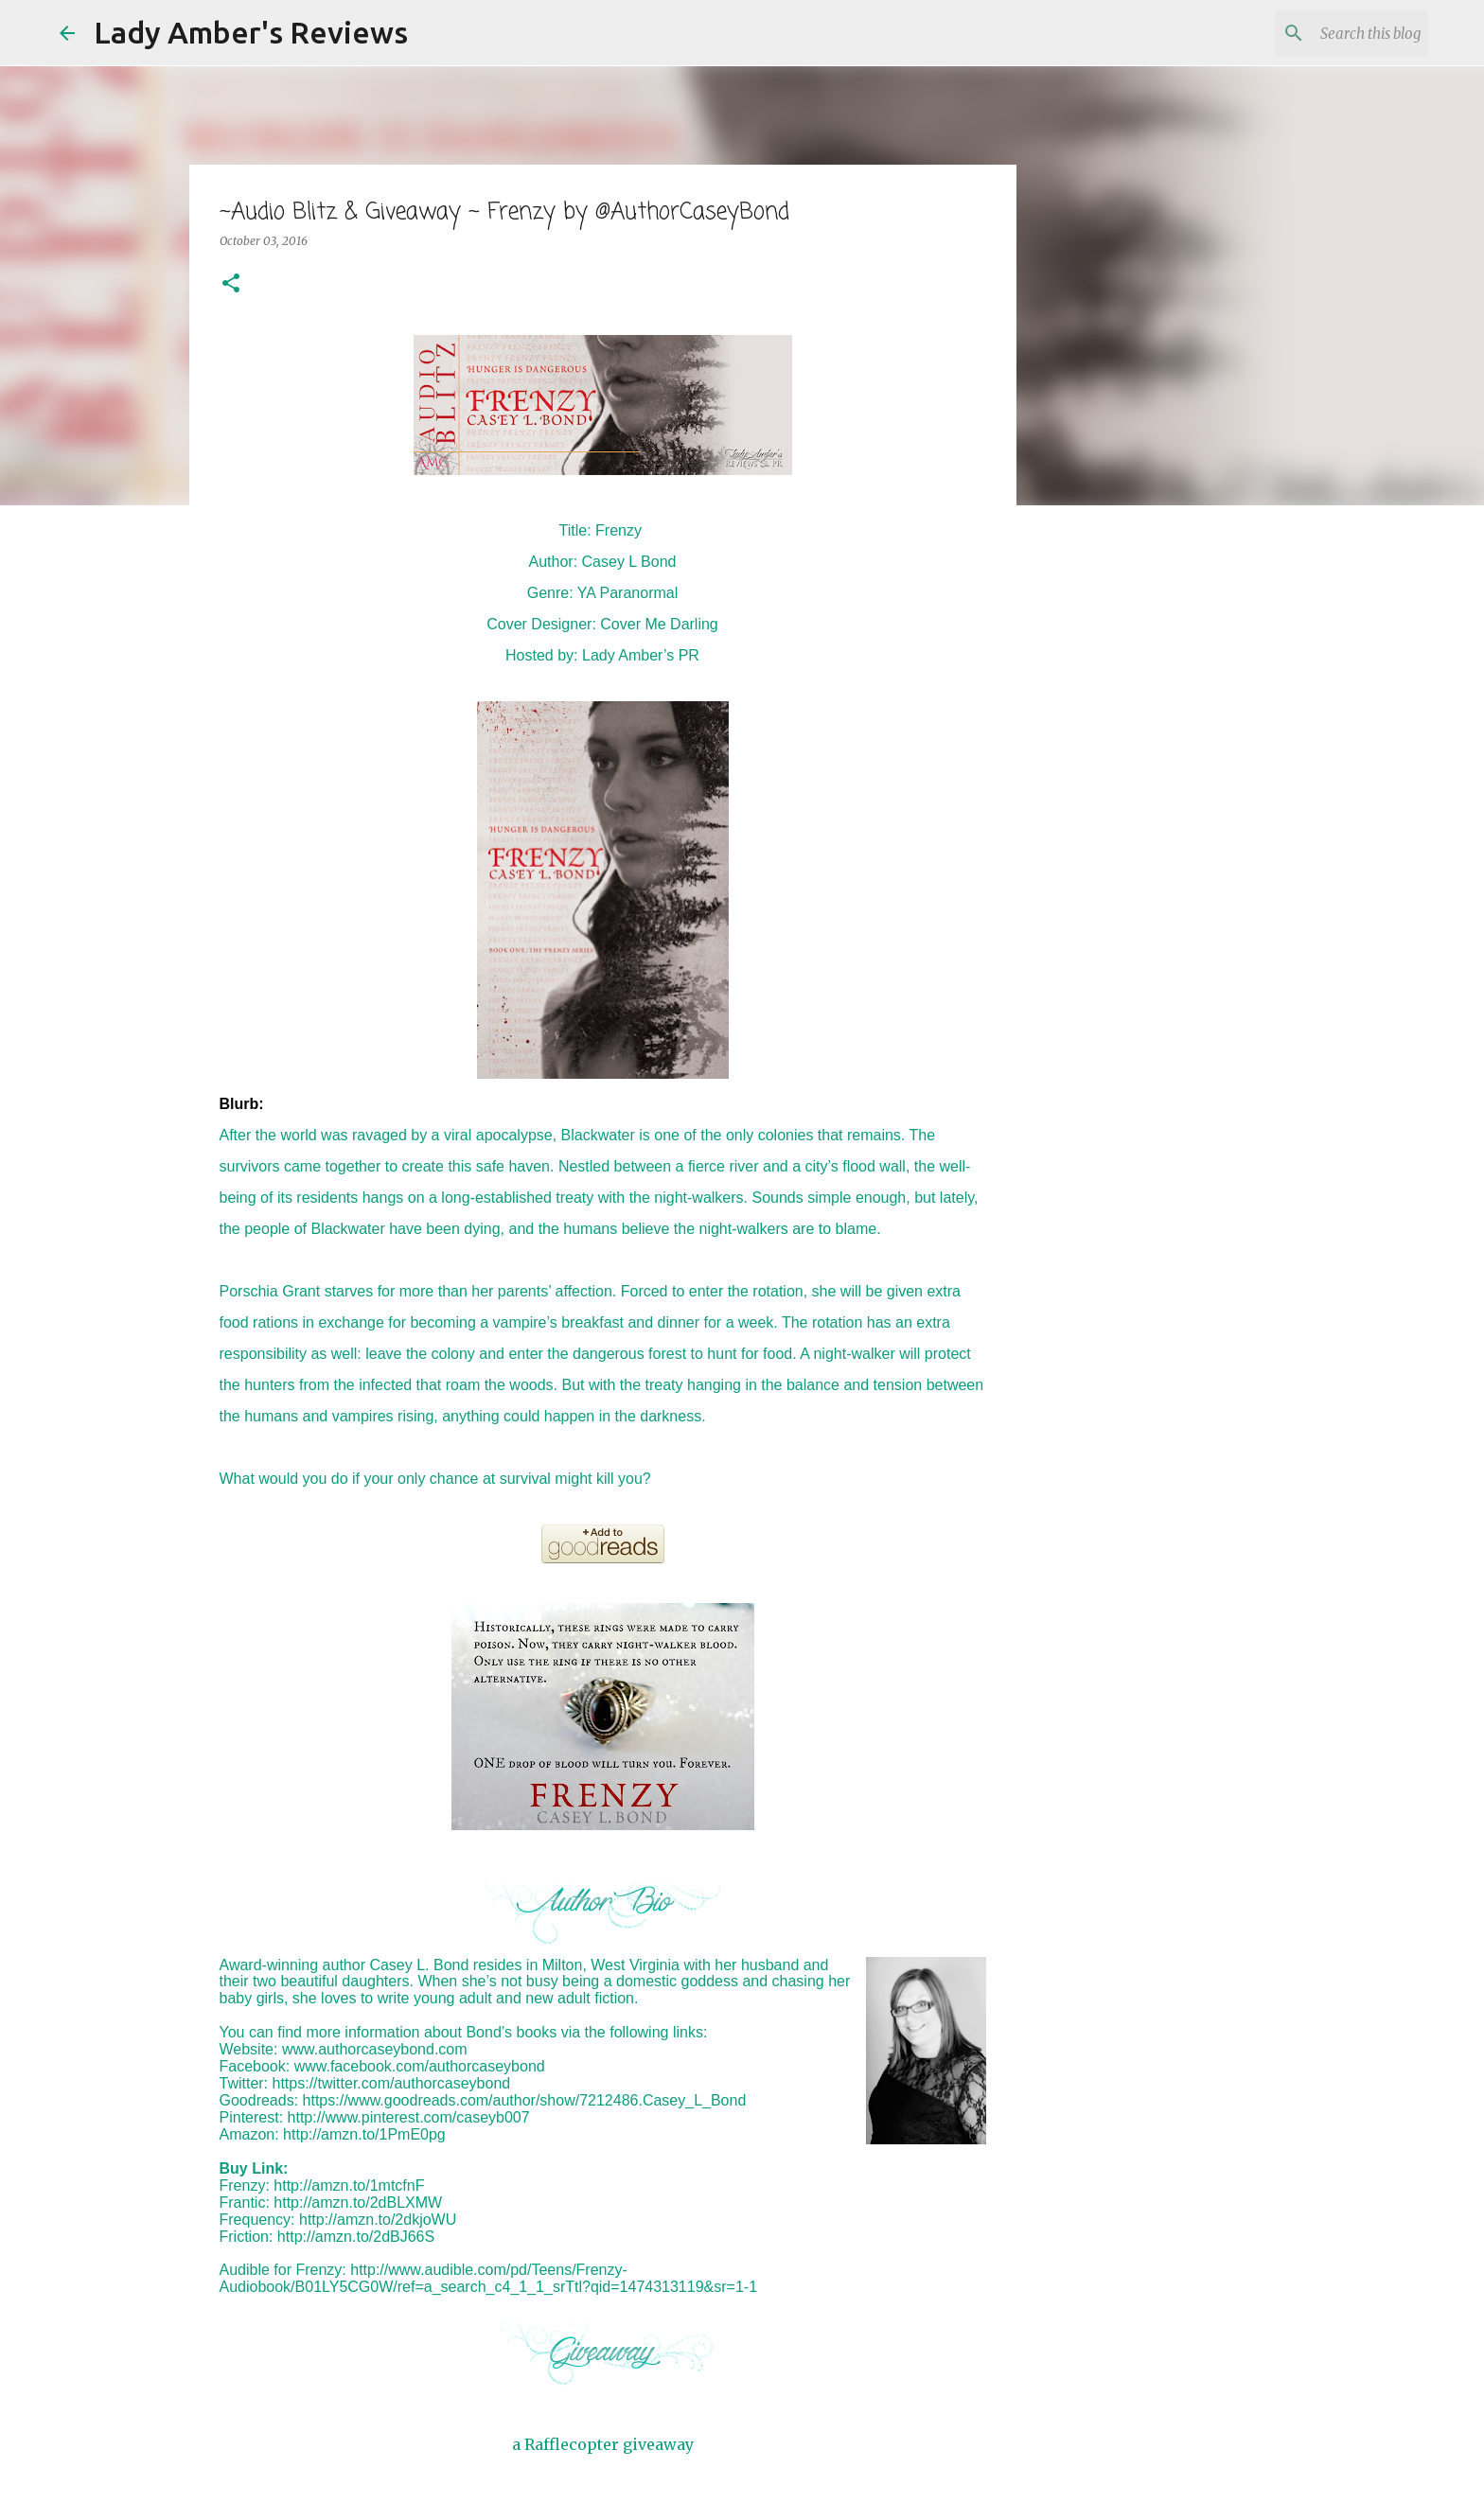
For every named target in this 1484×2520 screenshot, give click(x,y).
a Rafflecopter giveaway (603, 2444)
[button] (231, 284)
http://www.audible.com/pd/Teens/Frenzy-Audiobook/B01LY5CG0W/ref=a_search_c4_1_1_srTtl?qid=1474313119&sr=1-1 (489, 2278)
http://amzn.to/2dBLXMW (358, 2202)
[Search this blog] (1328, 33)
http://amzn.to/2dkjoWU (377, 2220)
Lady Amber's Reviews (251, 32)
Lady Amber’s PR (640, 655)
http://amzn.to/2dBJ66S (355, 2237)
